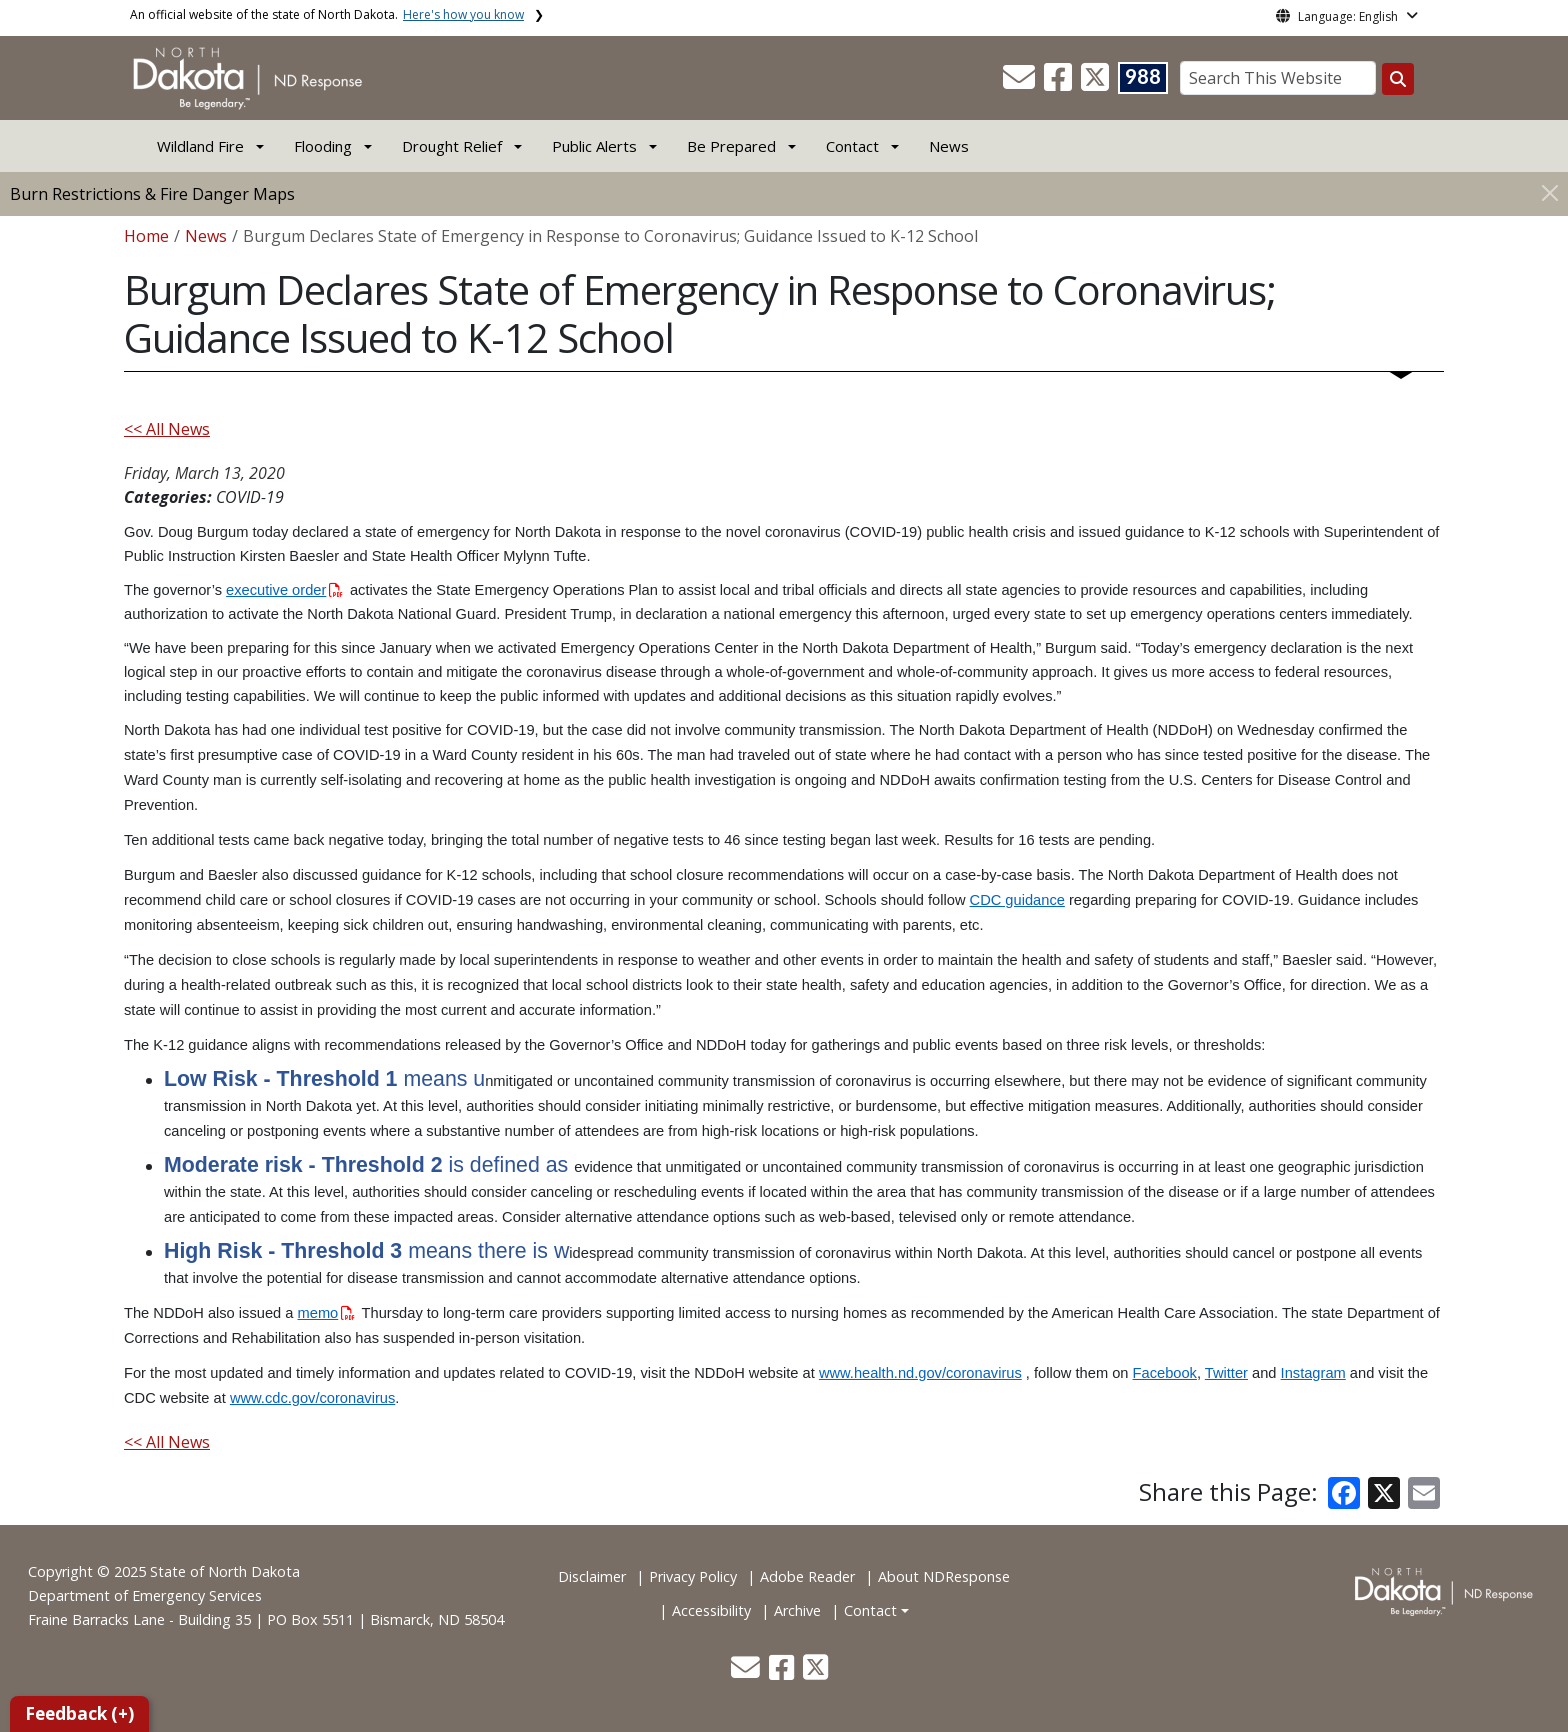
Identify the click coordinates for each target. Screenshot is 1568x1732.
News (949, 146)
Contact (870, 1610)
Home (146, 236)
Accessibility (711, 1610)
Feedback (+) (79, 1713)
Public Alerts (594, 146)
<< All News (167, 429)
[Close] (1550, 192)
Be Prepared (731, 146)
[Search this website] (1398, 79)
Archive (797, 1610)
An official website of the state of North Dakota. (327, 14)
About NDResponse (944, 1576)
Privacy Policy (693, 1576)
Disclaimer (592, 1576)
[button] (1021, 83)
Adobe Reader (807, 1576)
